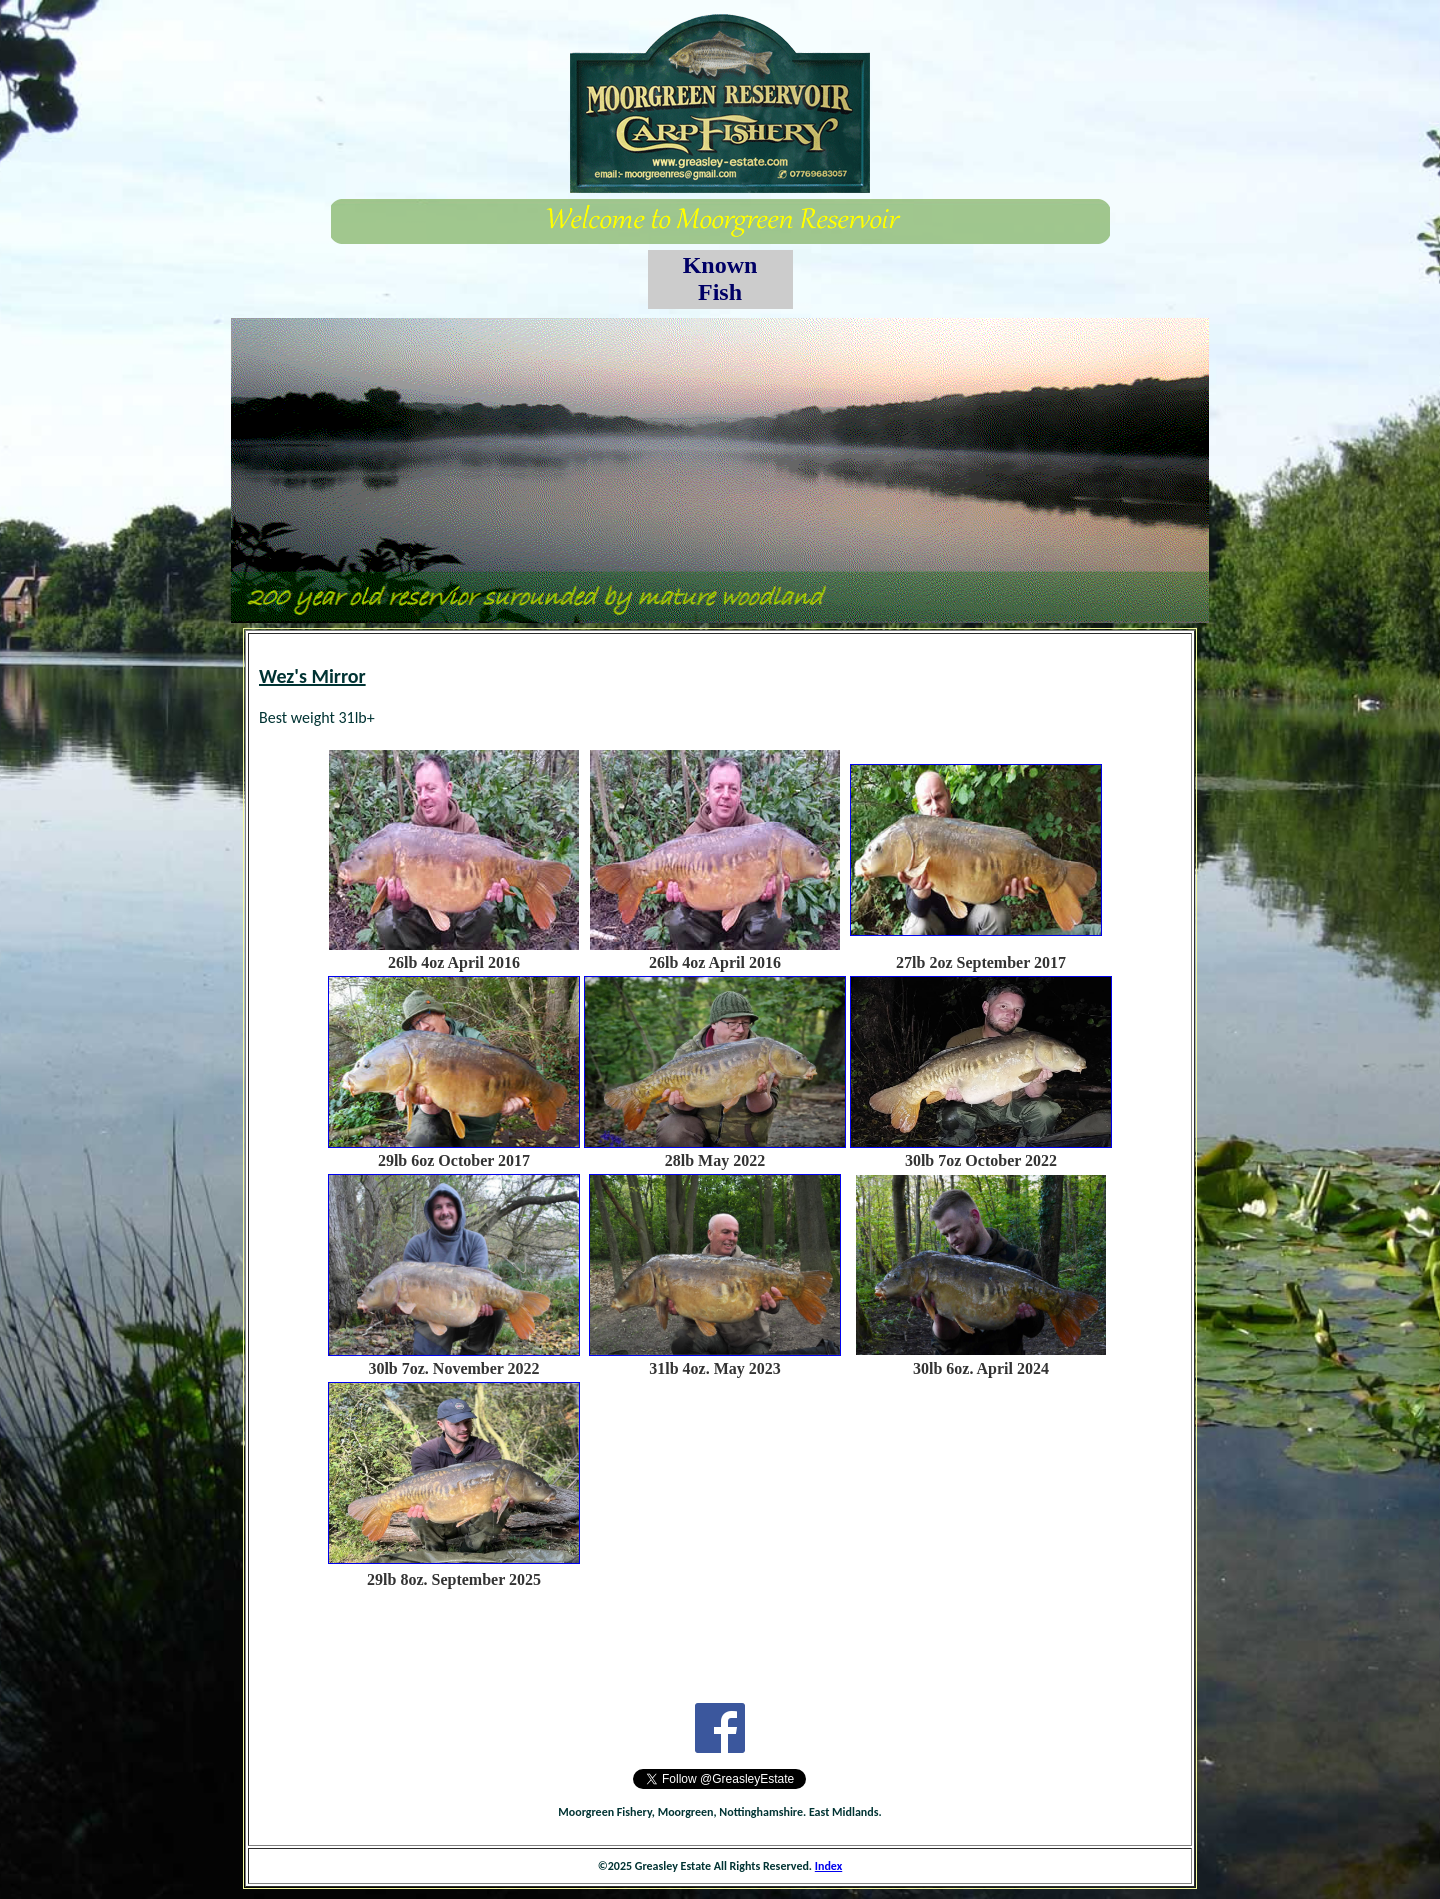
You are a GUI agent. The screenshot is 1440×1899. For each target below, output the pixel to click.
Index (828, 1866)
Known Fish (720, 278)
